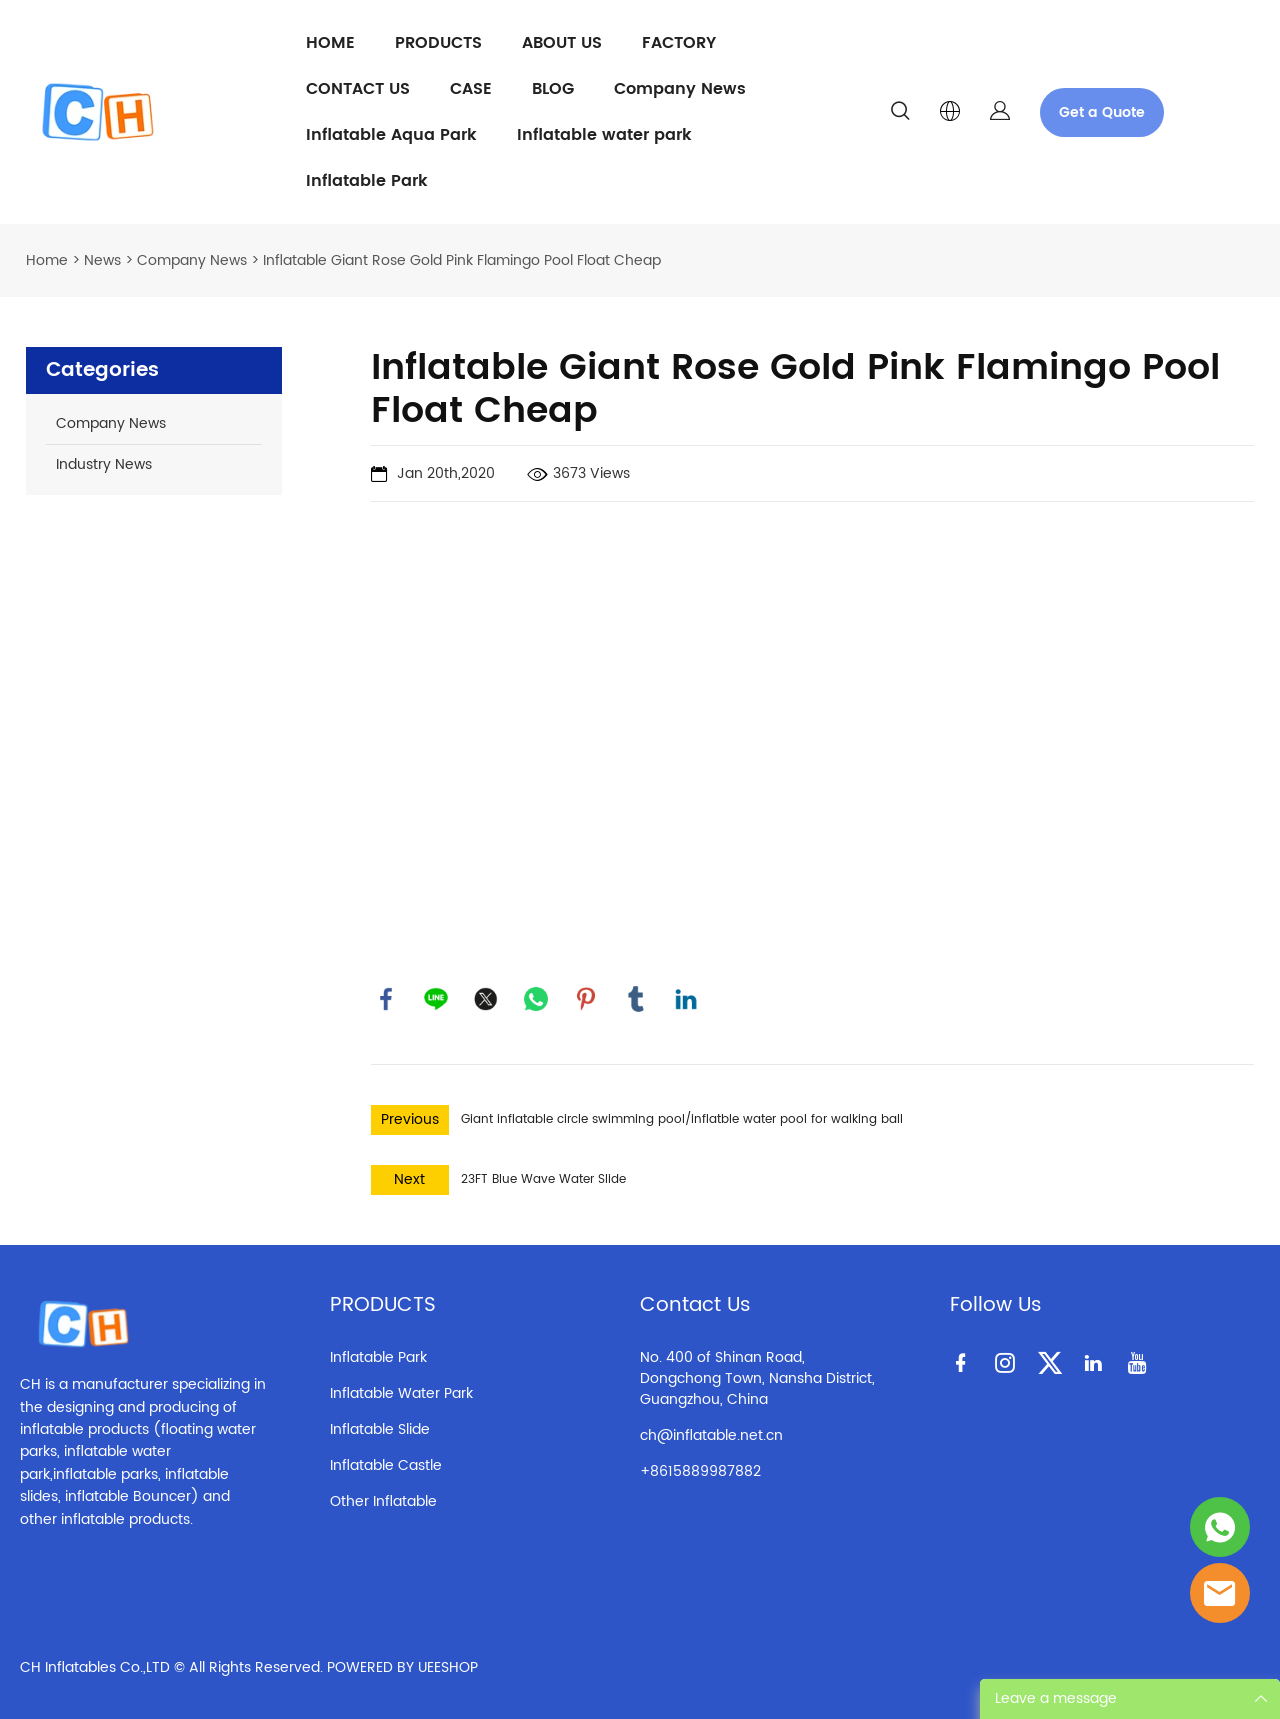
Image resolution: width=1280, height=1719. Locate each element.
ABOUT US (562, 43)
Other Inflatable (383, 1501)
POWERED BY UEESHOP (402, 1667)
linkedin (686, 999)
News (102, 260)
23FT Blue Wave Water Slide (543, 1179)
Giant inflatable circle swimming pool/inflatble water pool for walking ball (682, 1119)
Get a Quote (1102, 112)
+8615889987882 (700, 1471)
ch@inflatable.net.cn (711, 1435)
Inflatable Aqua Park (391, 135)
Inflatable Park (367, 181)
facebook (386, 999)
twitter (486, 999)
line (436, 999)
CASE (471, 89)
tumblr (636, 999)
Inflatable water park (604, 135)
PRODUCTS (438, 43)
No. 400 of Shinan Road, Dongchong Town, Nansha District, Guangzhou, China (757, 1378)
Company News (680, 89)
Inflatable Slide (380, 1429)
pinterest (586, 999)
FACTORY (679, 43)
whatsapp (536, 999)
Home (47, 260)
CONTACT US (358, 89)
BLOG (553, 89)
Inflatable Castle (386, 1465)
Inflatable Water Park (401, 1393)
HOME (330, 43)
